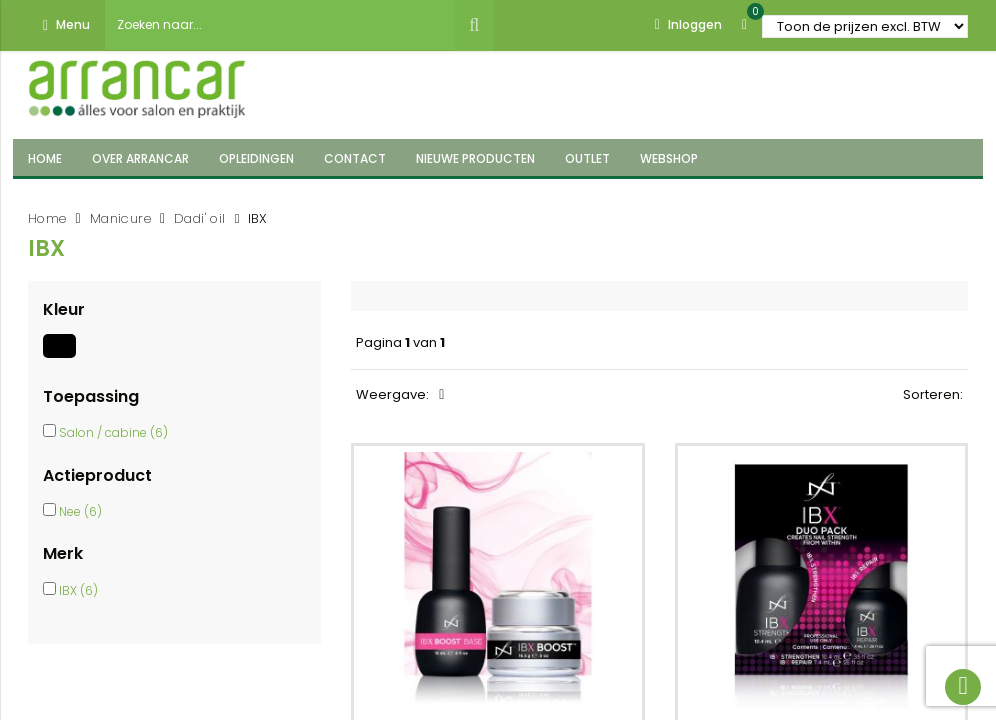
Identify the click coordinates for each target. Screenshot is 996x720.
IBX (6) (78, 590)
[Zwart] (62, 358)
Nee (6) (80, 511)
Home (47, 218)
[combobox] (280, 25)
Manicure (120, 218)
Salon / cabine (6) (113, 432)
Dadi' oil (200, 218)
